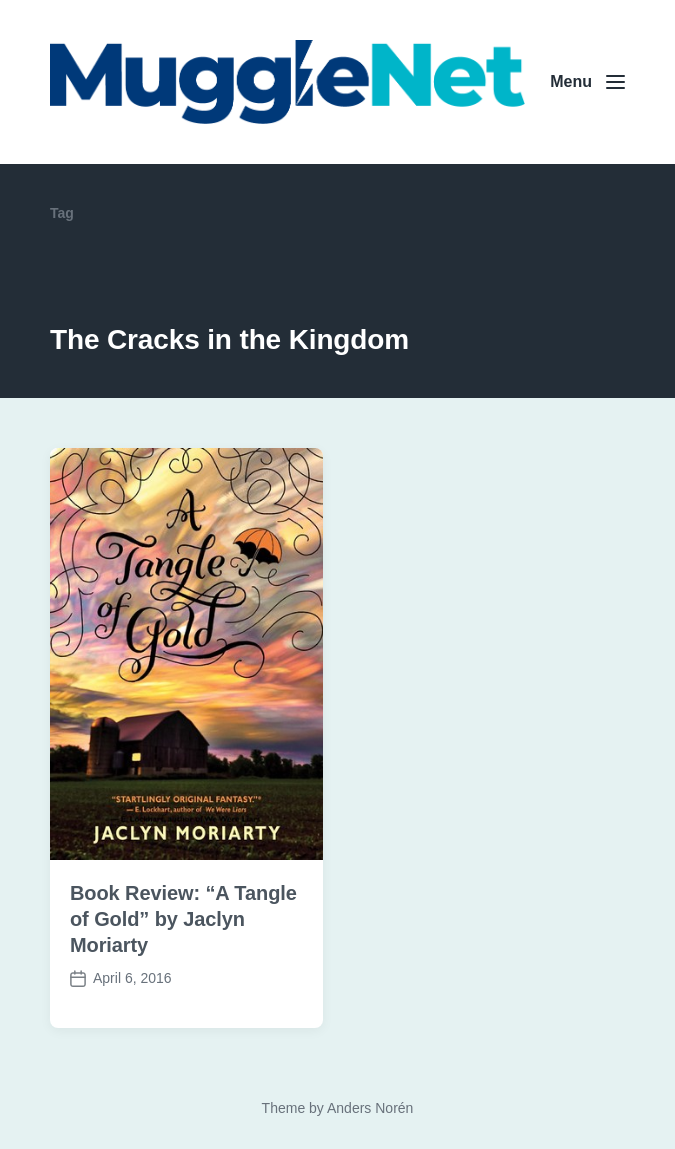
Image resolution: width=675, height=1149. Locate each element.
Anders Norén (370, 1108)
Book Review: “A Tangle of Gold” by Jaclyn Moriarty (183, 919)
